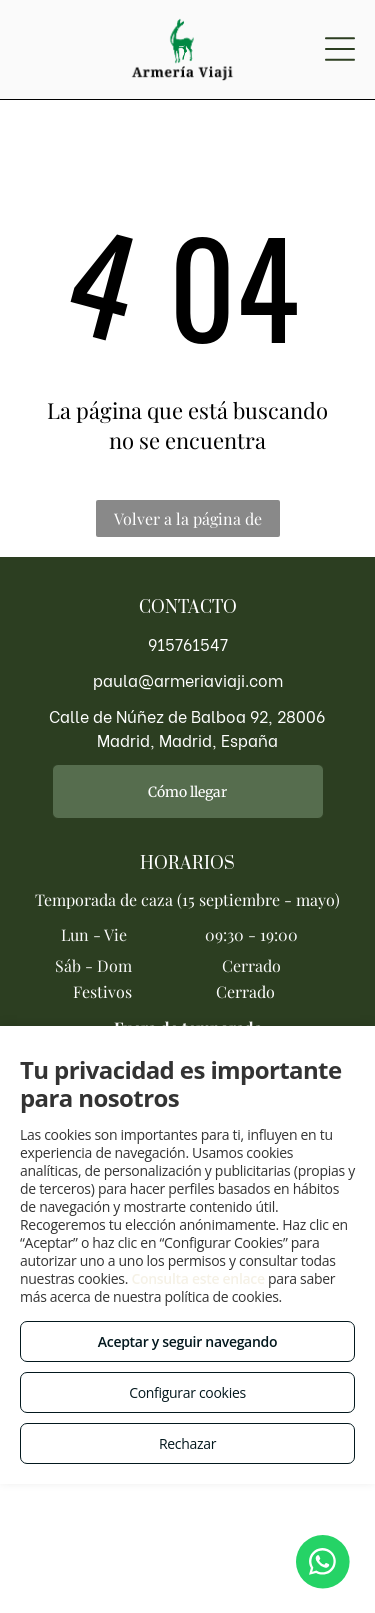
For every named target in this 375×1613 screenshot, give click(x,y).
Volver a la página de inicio (188, 522)
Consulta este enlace (197, 1278)
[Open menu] (340, 49)
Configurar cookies (187, 1392)
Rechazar (187, 1443)
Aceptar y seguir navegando (187, 1341)
